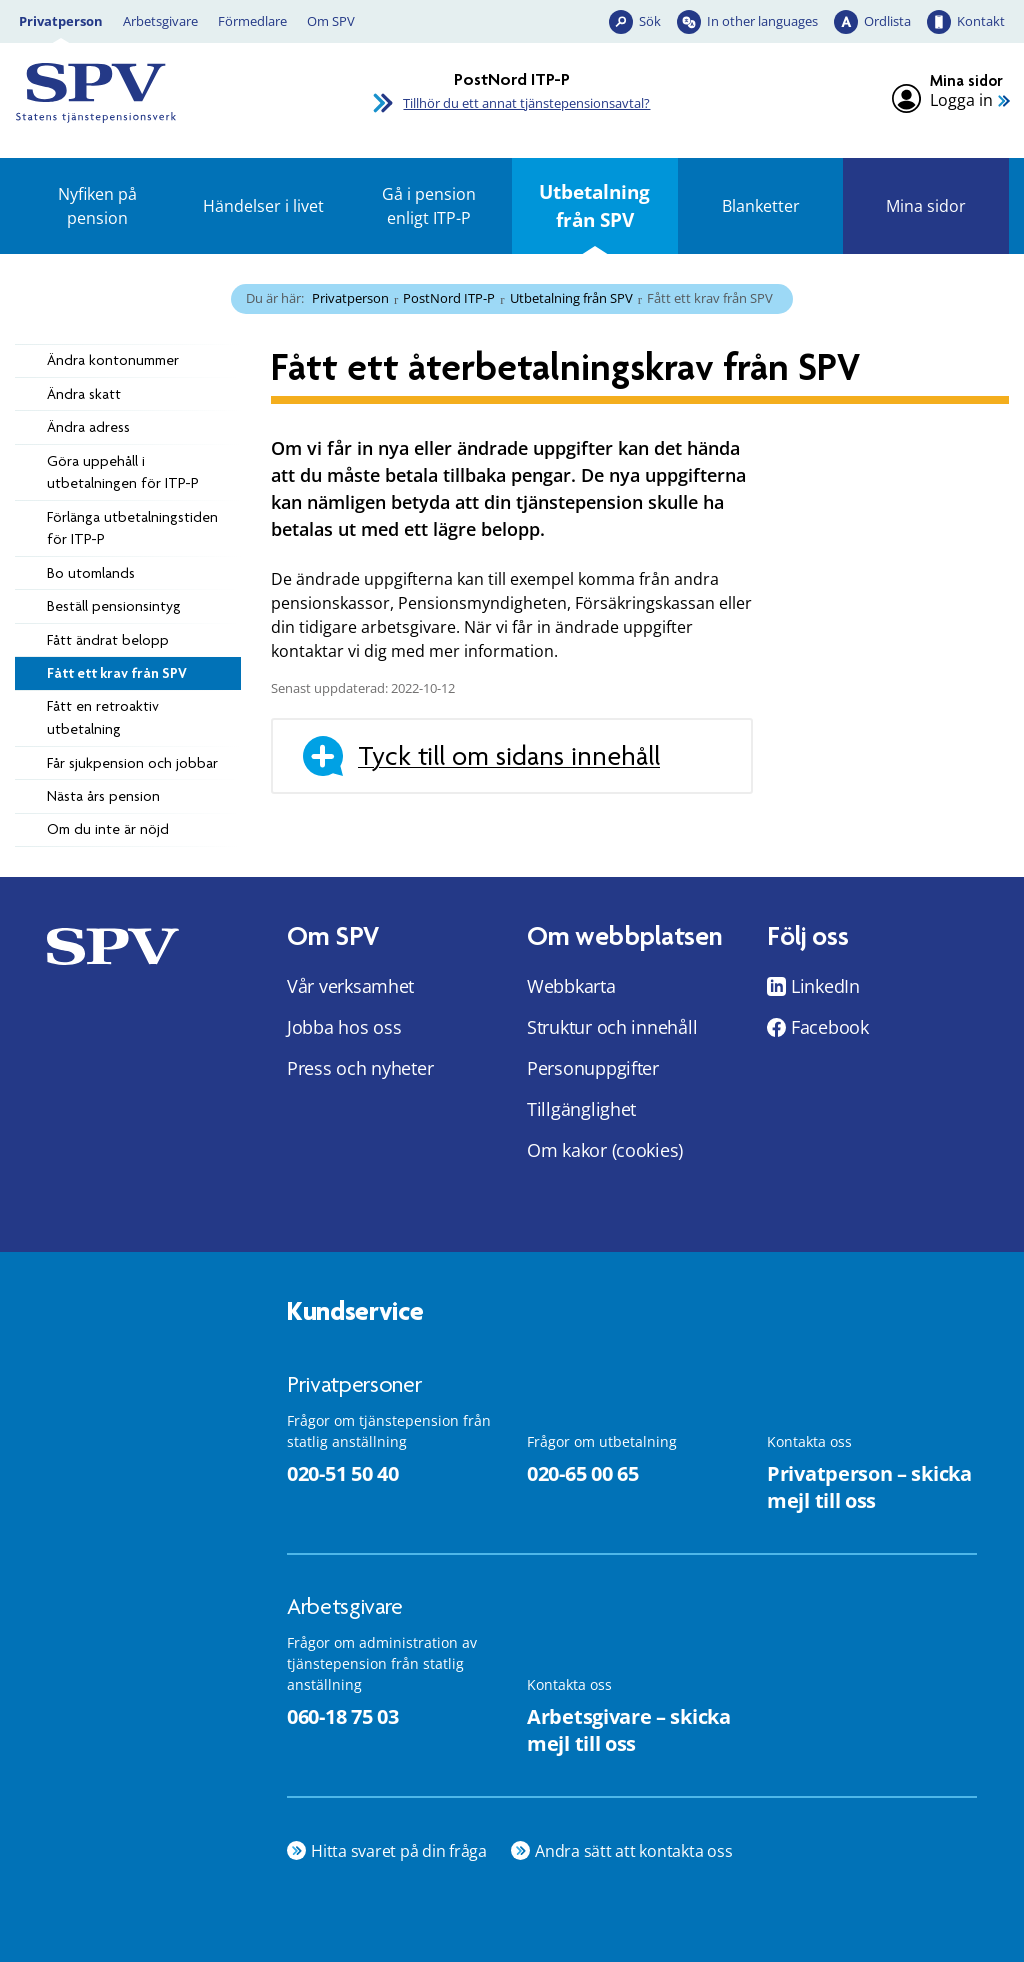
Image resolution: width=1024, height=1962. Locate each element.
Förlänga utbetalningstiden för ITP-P (132, 528)
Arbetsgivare (160, 21)
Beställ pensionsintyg (114, 606)
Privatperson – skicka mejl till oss (869, 1487)
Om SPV (331, 21)
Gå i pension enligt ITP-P (429, 206)
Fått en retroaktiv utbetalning (103, 717)
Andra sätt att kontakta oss (634, 1851)
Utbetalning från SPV (594, 205)
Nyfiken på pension (97, 206)
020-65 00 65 (582, 1473)
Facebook (830, 1027)
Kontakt (981, 21)
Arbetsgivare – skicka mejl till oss (629, 1730)
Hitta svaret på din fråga (399, 1851)
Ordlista (887, 21)
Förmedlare (252, 21)
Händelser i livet (263, 206)
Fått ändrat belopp (108, 640)
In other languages (762, 21)
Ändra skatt (84, 394)
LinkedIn (825, 986)
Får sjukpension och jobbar (132, 763)
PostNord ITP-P (449, 298)
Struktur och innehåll (612, 1027)
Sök (650, 21)
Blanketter (761, 206)
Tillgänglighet (581, 1109)
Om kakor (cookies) (605, 1150)
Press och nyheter (360, 1068)
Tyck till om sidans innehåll (509, 756)
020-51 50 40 (342, 1473)
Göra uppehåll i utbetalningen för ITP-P (123, 472)
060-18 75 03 (342, 1716)
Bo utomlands (91, 573)
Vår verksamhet (350, 986)
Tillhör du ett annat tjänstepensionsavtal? (526, 103)
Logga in (961, 100)
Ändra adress (88, 427)
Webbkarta (571, 986)
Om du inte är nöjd (108, 829)
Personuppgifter (593, 1068)
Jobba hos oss (344, 1027)
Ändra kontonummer (113, 360)
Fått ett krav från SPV (117, 673)
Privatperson (61, 21)
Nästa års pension (103, 796)
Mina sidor (926, 206)
